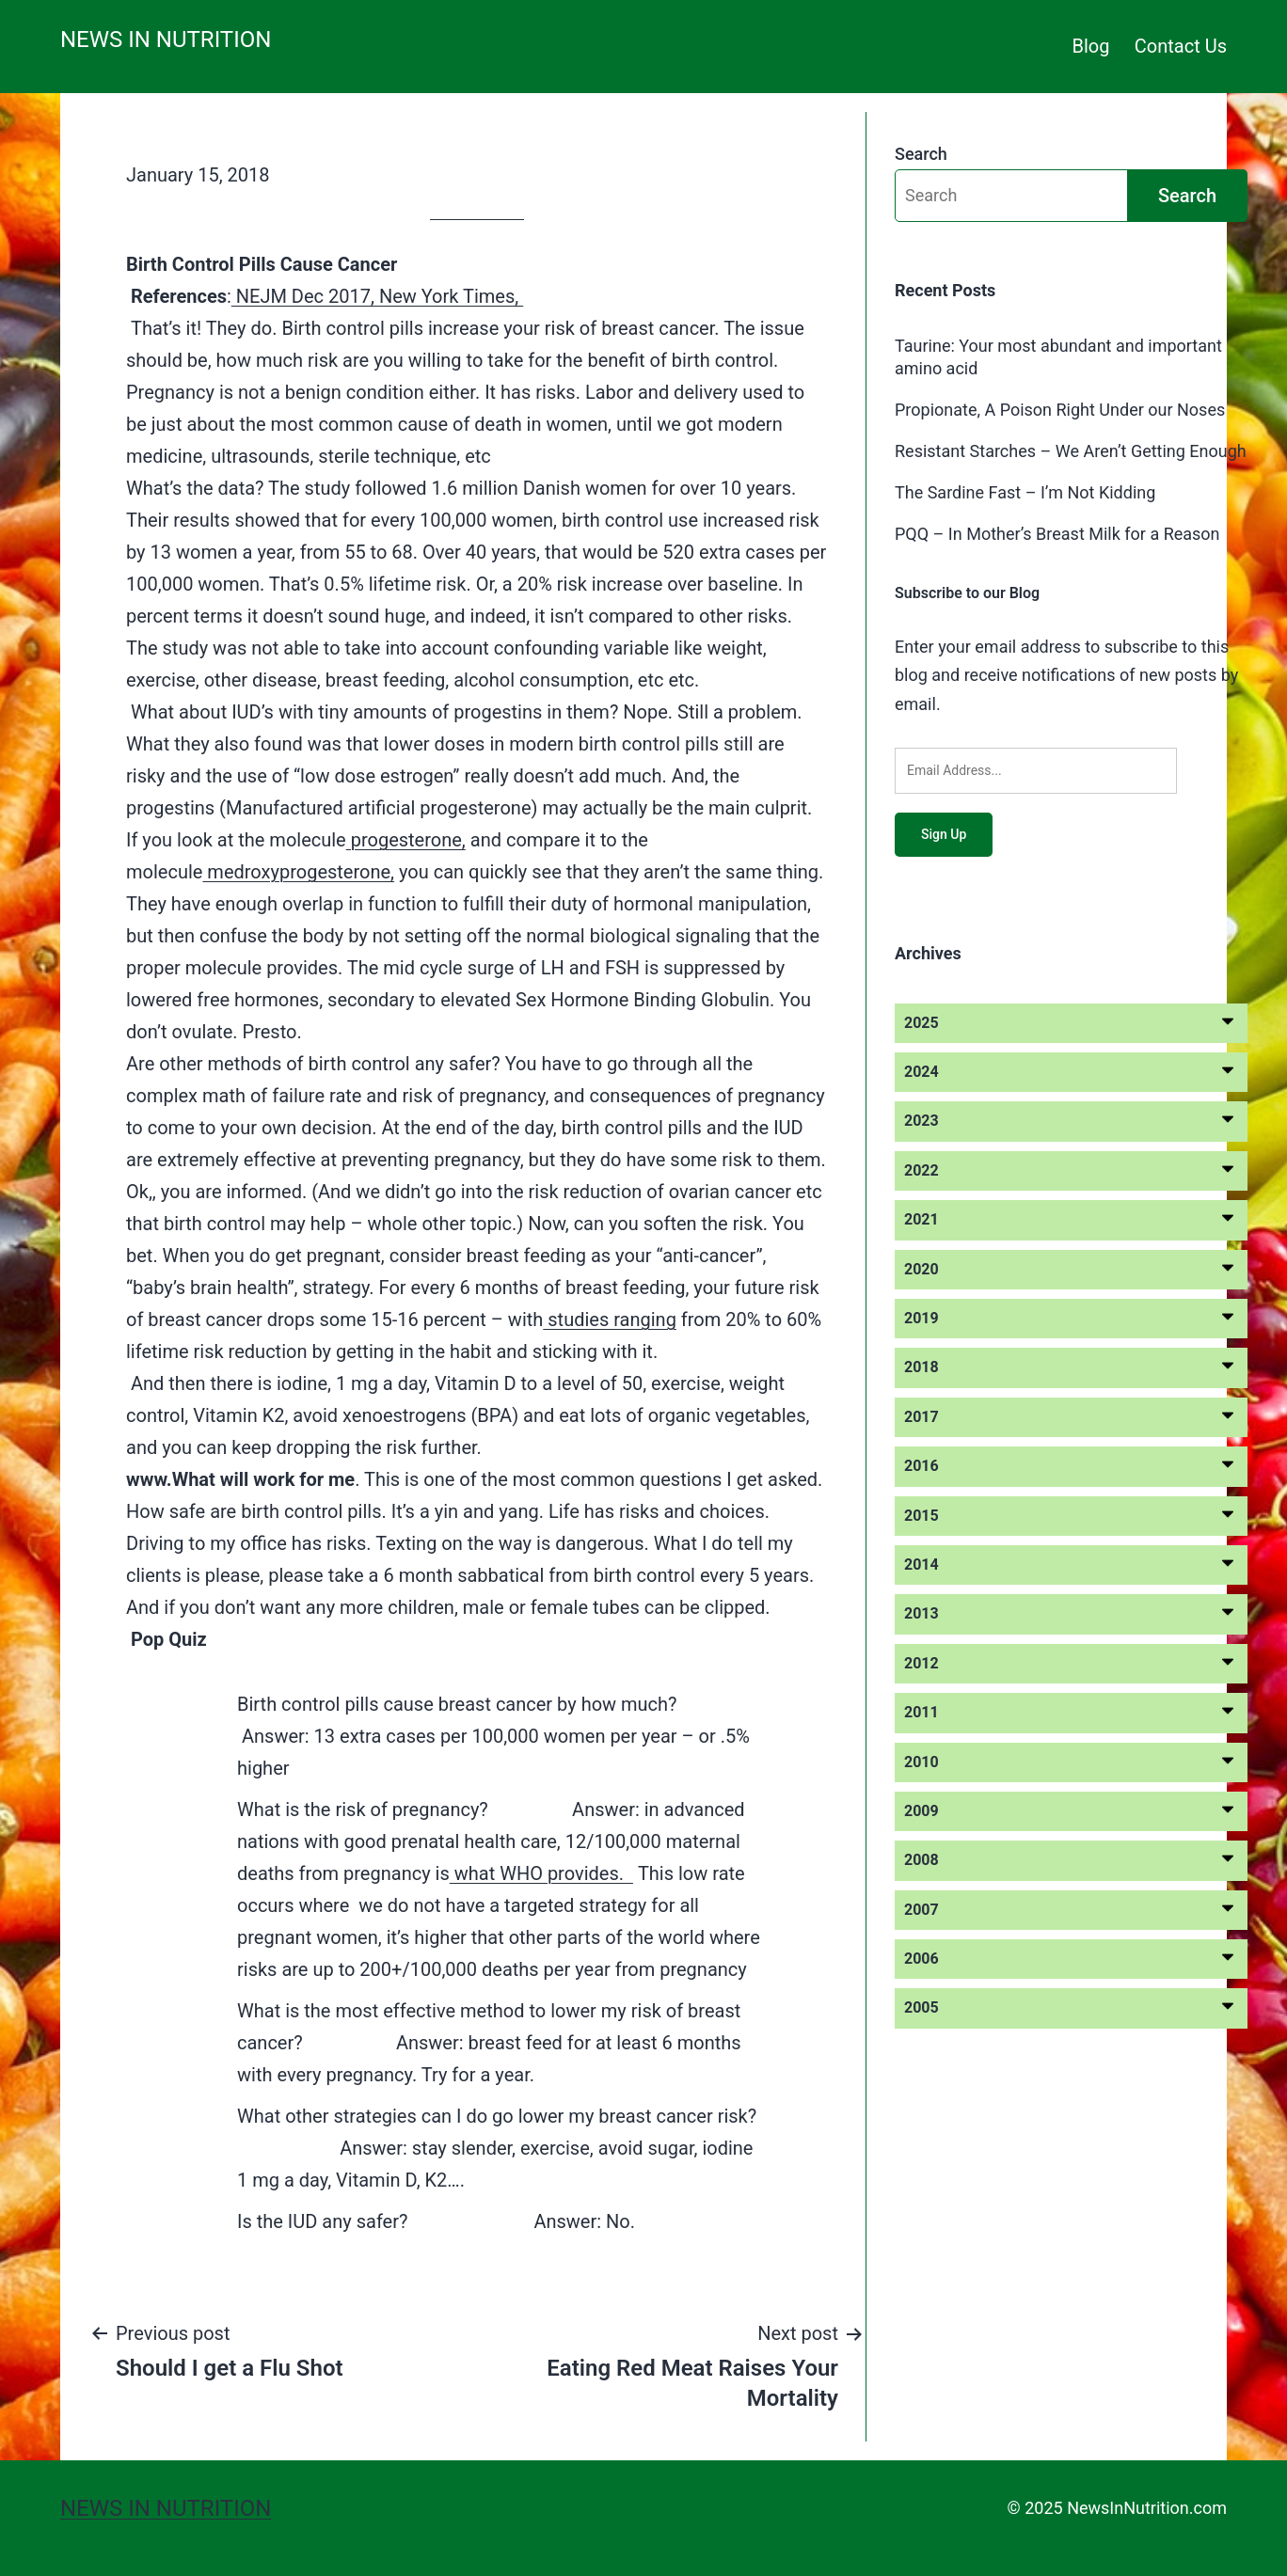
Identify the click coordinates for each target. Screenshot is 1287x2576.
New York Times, (451, 296)
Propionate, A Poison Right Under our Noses (1060, 409)
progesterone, (406, 840)
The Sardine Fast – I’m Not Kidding (1025, 492)
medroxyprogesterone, (298, 872)
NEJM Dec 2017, (305, 296)
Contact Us (1181, 46)
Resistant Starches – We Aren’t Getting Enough (1071, 451)
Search (921, 154)
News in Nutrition (165, 39)
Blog (1091, 46)
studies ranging (609, 1319)
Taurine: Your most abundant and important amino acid (1058, 356)
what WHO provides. (541, 1873)
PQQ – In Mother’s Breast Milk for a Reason (1057, 534)
